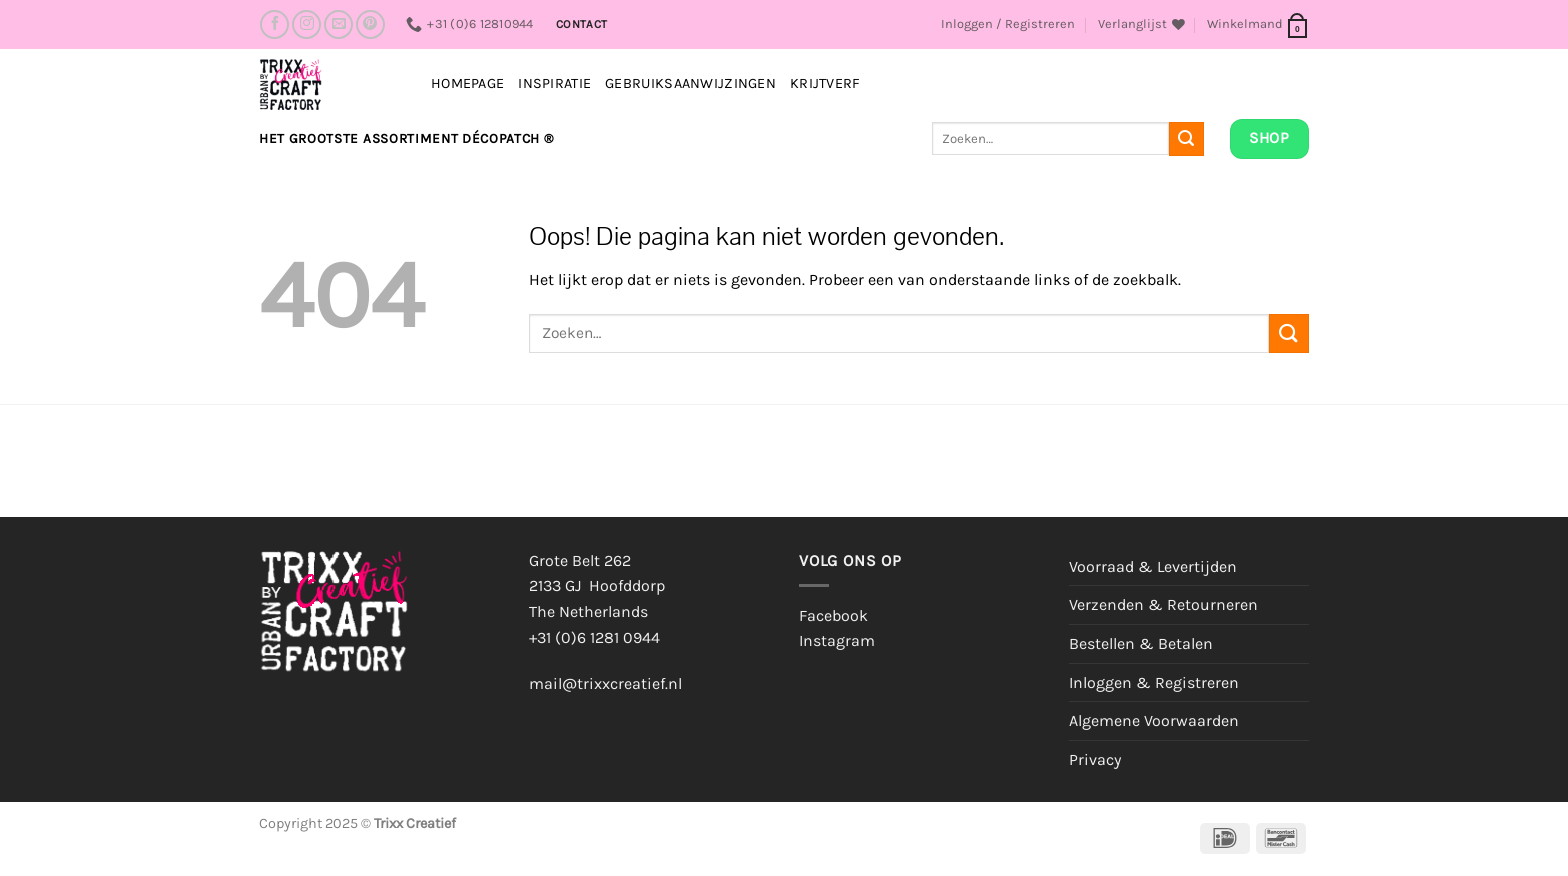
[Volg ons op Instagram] (306, 24)
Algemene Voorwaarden (1154, 720)
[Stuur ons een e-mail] (338, 24)
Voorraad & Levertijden (1153, 566)
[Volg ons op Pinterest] (370, 24)
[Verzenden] (1186, 139)
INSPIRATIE (554, 83)
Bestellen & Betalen (1141, 643)
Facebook (833, 615)
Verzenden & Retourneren (1163, 604)
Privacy (1095, 759)
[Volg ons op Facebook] (274, 24)
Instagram (837, 640)
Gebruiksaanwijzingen (690, 83)
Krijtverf (825, 83)
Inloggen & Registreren (1154, 682)
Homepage (467, 83)
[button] (1008, 24)
